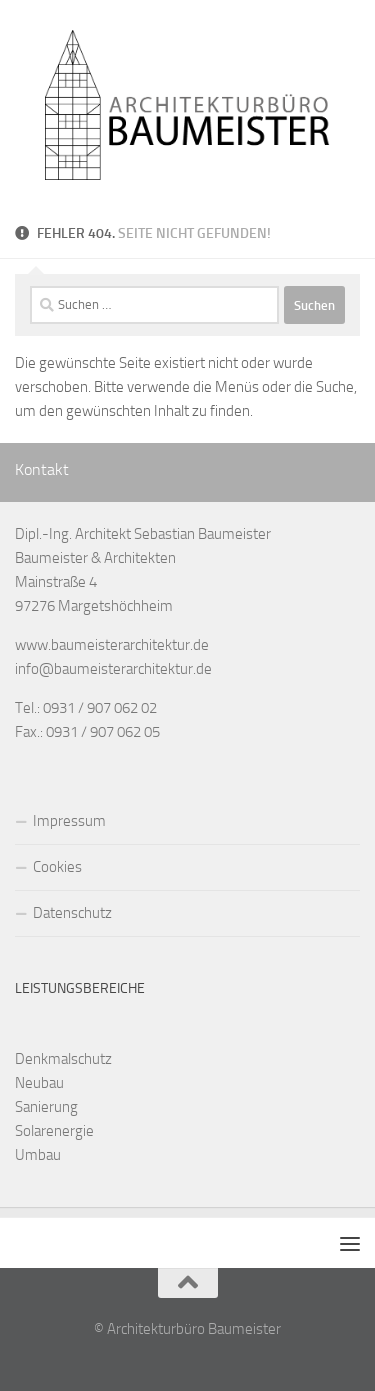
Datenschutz (72, 913)
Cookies (57, 867)
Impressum (69, 821)
